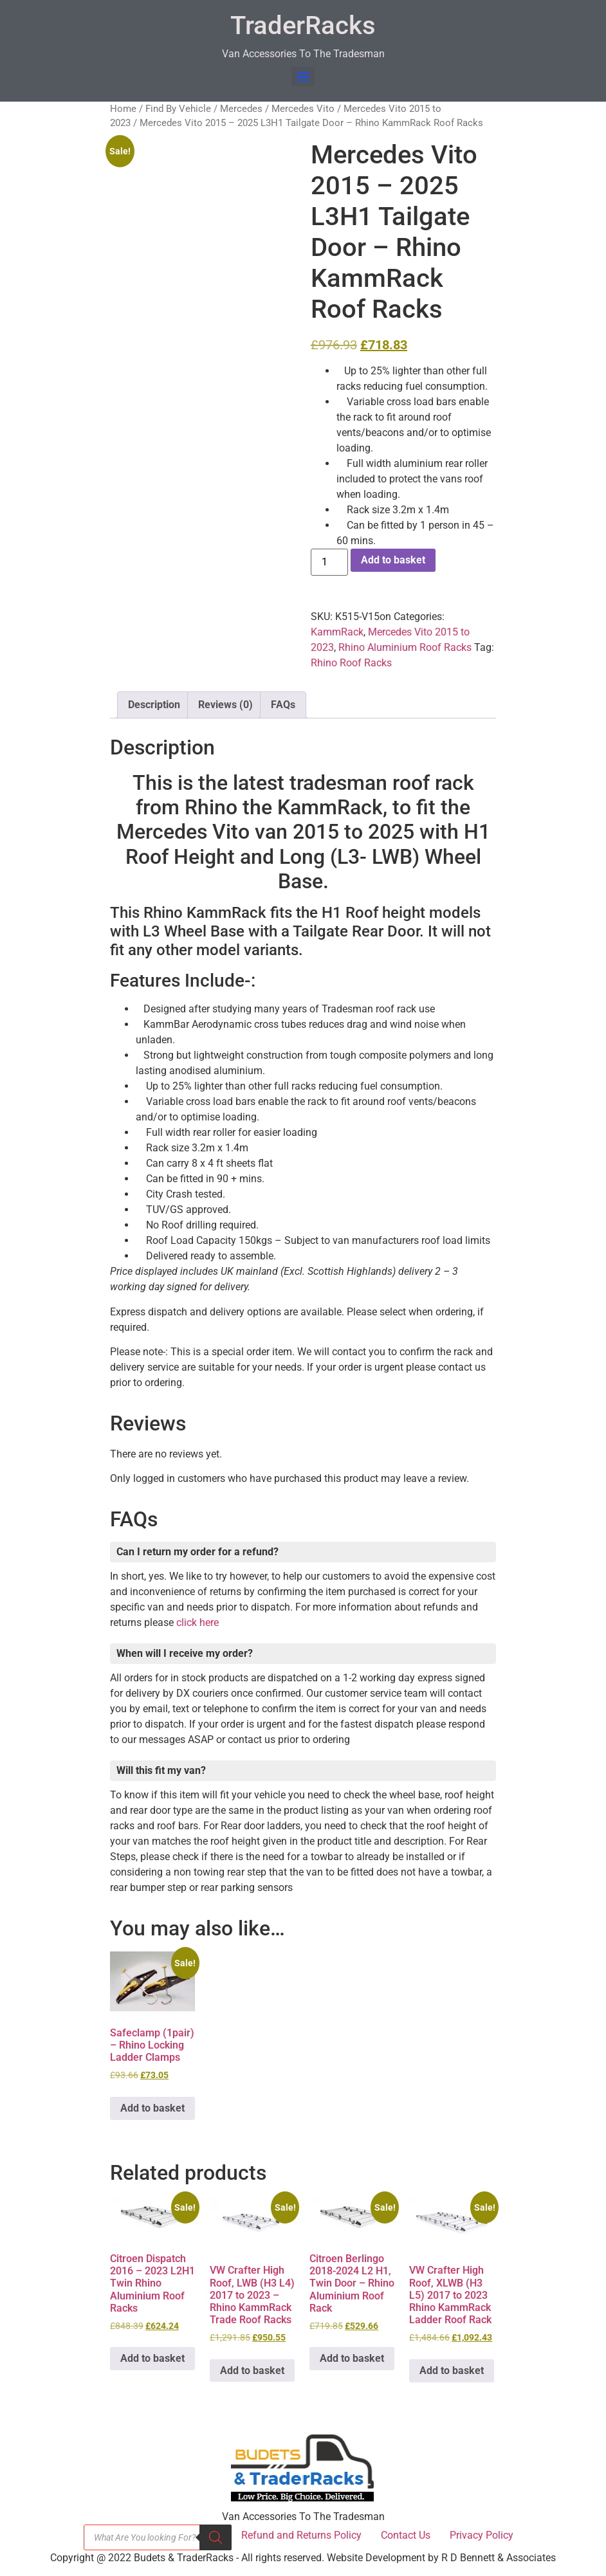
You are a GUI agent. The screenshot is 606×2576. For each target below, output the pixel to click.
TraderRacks (303, 25)
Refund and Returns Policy (301, 2535)
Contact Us (405, 2535)
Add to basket (393, 560)
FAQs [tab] (283, 705)
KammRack (337, 632)
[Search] (215, 2537)
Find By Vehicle (178, 108)
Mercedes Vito (303, 108)
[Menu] (303, 76)
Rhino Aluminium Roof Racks (405, 647)
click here (197, 1622)
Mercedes (241, 108)
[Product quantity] (329, 562)
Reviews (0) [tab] (225, 705)
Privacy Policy (481, 2535)
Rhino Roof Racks (351, 663)
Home (123, 108)
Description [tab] (154, 705)
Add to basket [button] (152, 2108)
